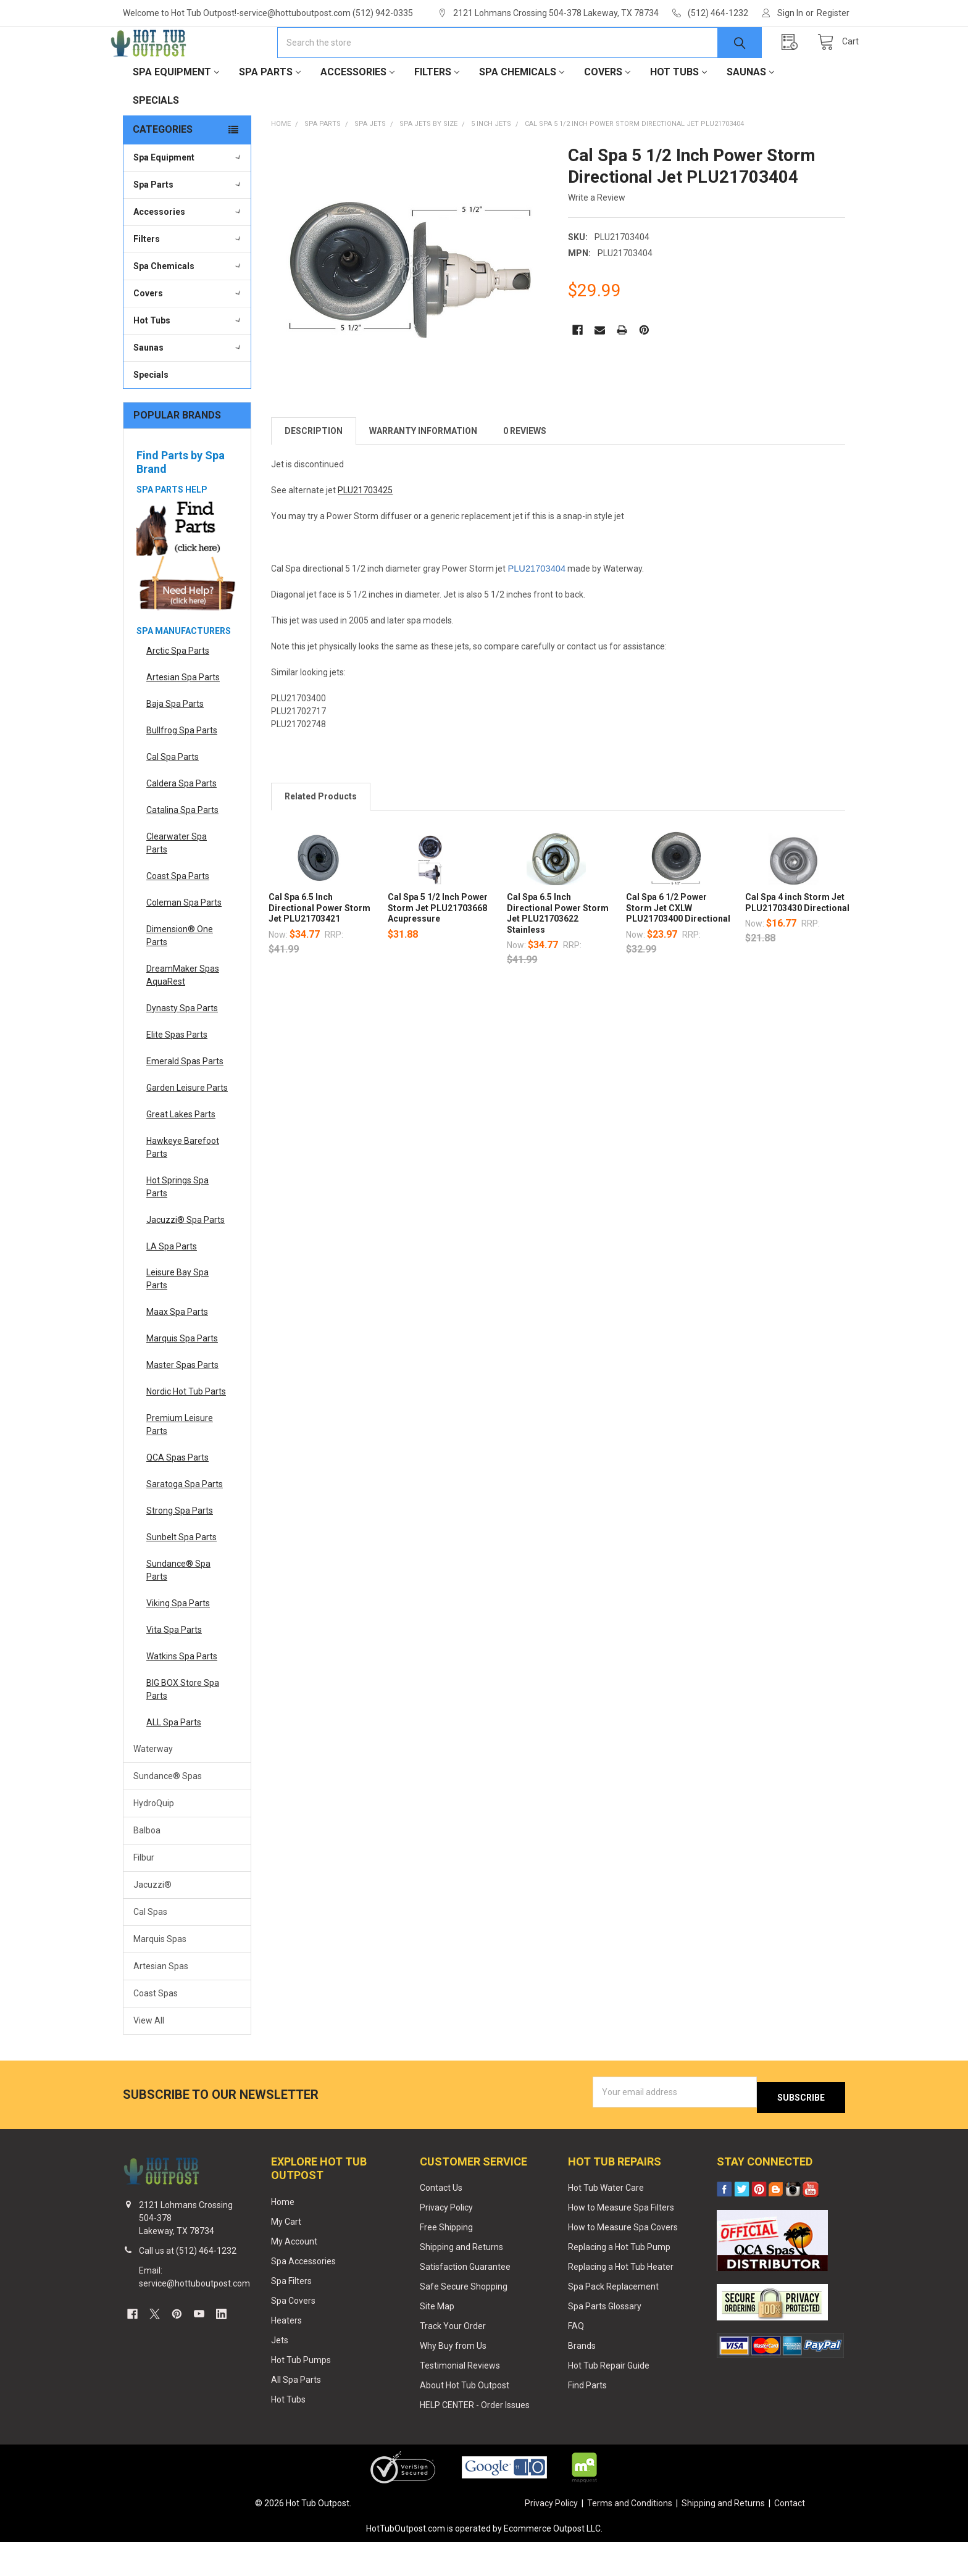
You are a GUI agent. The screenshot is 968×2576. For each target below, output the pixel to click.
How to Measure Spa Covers (623, 2261)
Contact (789, 2537)
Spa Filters (291, 2315)
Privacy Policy (446, 2241)
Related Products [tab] (321, 836)
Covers (607, 111)
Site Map (437, 2340)
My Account (294, 2275)
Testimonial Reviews (460, 2399)
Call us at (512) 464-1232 (187, 2285)
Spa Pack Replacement (613, 2320)
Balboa (147, 1870)
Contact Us (441, 2222)
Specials (156, 140)
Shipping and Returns (461, 2281)
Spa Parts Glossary (604, 2340)
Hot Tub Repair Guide (608, 2399)
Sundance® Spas (167, 1815)
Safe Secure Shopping (463, 2320)
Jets (279, 2373)
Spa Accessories (303, 2295)
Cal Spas (150, 1951)
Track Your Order (453, 2360)
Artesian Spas (160, 2006)
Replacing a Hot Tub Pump (619, 2281)
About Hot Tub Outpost (464, 2419)
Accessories (357, 111)
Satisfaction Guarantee (465, 2301)
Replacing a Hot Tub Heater (621, 2301)
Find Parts (587, 2419)
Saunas (750, 111)
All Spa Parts (296, 2413)
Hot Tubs (678, 111)
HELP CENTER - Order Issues (475, 2439)
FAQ (576, 2360)
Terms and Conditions (629, 2537)
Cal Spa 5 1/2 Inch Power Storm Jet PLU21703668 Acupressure (438, 947)
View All (148, 2060)
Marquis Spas (159, 1978)
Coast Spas (155, 2033)
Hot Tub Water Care (606, 2222)
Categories (163, 169)
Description (314, 470)
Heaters (286, 2354)
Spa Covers (293, 2335)
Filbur (143, 1897)
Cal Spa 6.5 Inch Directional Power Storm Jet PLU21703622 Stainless (558, 953)
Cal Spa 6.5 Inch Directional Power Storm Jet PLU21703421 (319, 947)
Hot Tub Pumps (301, 2393)
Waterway (153, 1788)
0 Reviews (524, 470)
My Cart (286, 2256)
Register (833, 13)
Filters (436, 111)
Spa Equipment (176, 111)
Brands (582, 2380)
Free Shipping (446, 2261)
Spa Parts (270, 111)
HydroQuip (153, 1843)
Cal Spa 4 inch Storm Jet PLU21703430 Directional (797, 942)
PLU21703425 (365, 530)
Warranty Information (423, 470)
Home (282, 2236)
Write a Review (596, 237)
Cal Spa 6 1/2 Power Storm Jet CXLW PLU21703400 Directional (678, 947)
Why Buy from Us (453, 2380)
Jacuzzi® (152, 1924)
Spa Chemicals (521, 111)
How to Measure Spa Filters (621, 2241)
